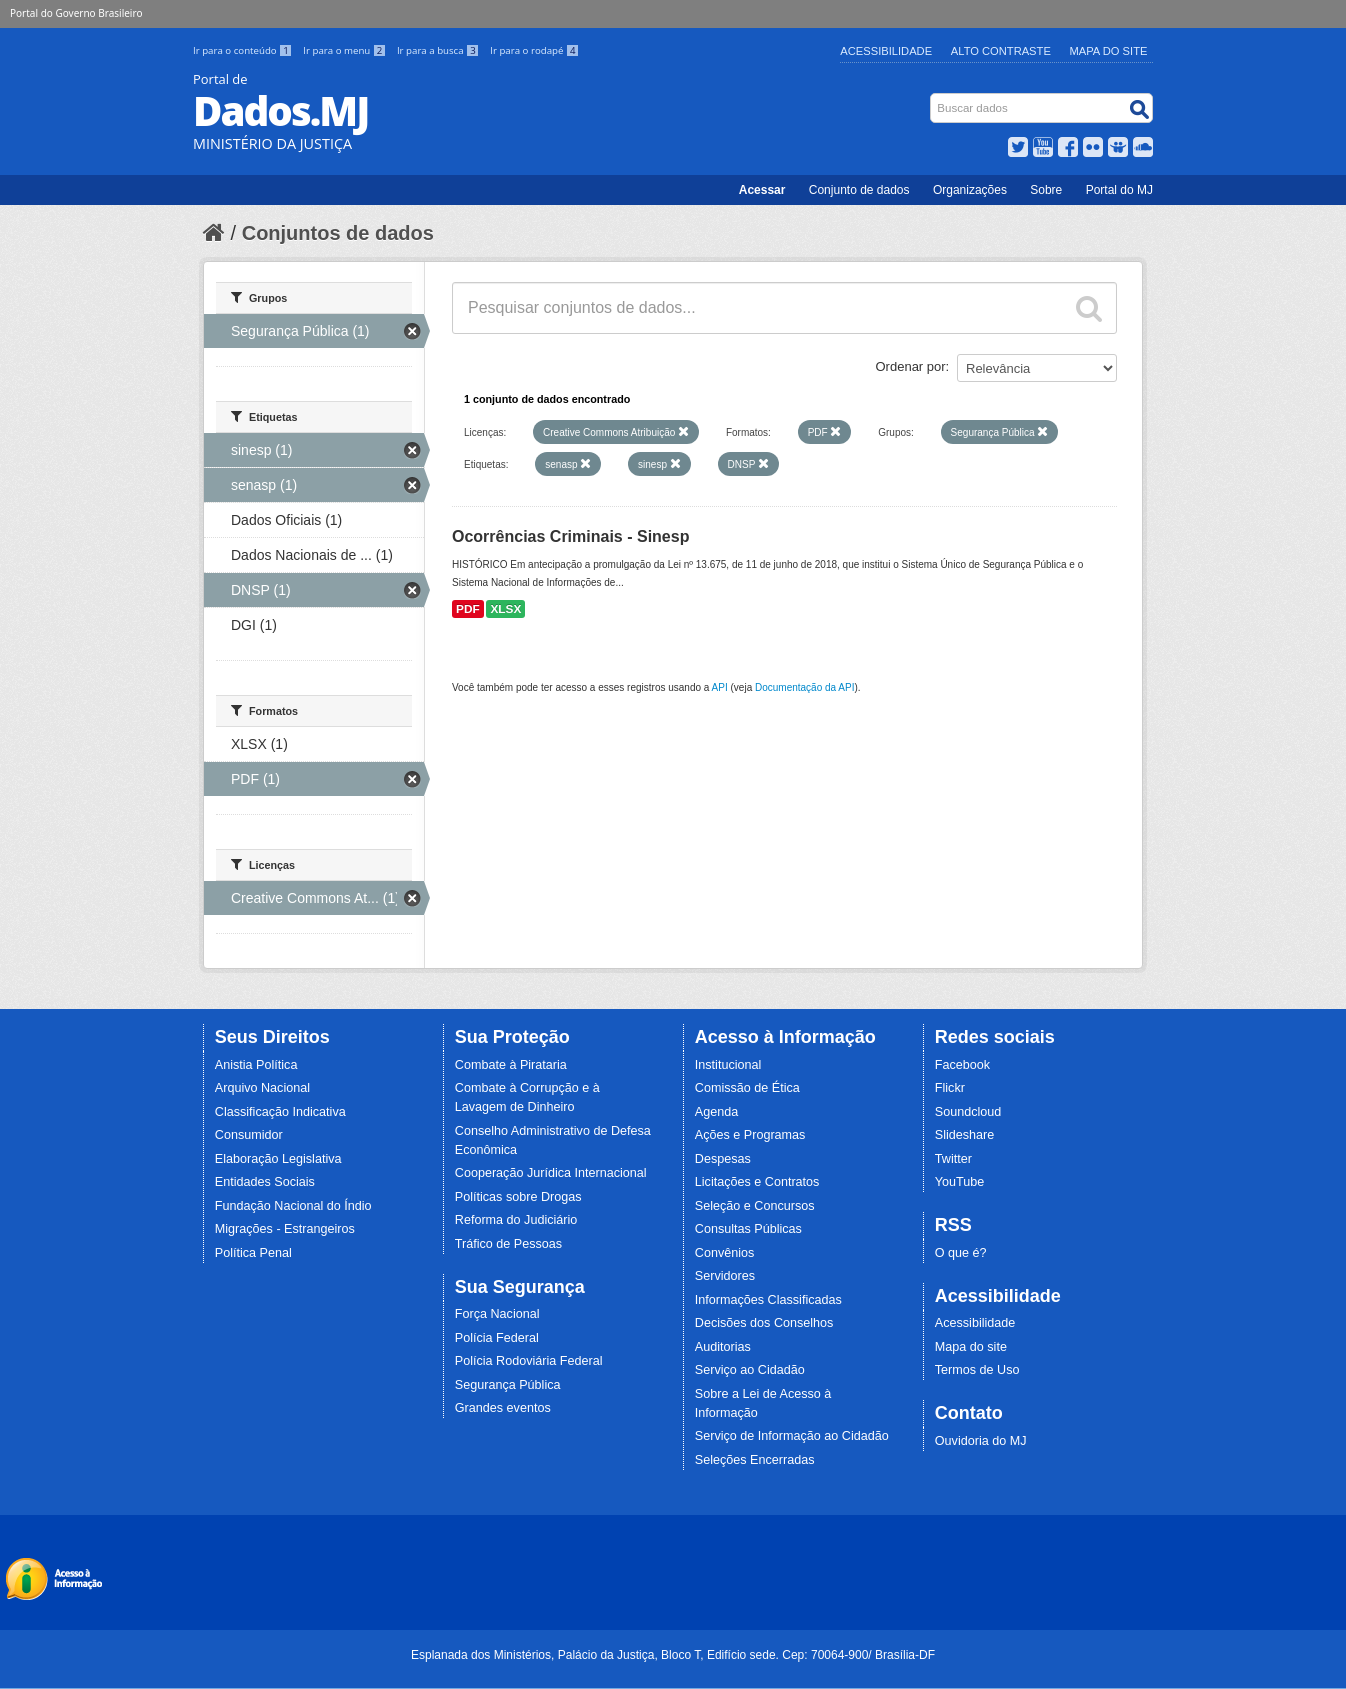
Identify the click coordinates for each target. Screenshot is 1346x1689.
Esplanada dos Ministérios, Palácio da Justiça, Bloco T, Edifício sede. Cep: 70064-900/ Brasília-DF (673, 1655)
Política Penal (253, 1253)
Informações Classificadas (768, 1300)
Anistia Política (256, 1065)
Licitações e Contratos (757, 1182)
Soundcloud (968, 1112)
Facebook (962, 1065)
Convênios (725, 1253)
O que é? (961, 1253)
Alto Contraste (1001, 51)
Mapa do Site (1109, 51)
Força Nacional (497, 1314)
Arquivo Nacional (262, 1088)
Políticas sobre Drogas (518, 1197)
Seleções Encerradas (755, 1460)
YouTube (960, 1182)
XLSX (505, 609)
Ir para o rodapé (534, 50)
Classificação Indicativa (280, 1112)
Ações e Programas (750, 1135)
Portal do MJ (1119, 190)
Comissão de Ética (747, 1088)
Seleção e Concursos (755, 1206)
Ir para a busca (439, 50)
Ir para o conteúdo (244, 50)
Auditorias (723, 1347)
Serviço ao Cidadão (750, 1370)
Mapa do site (971, 1347)
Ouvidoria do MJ (981, 1441)
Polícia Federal (497, 1338)
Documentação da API (805, 687)
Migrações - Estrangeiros (285, 1229)
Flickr (950, 1088)
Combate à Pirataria (511, 1065)
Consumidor (249, 1135)
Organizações (970, 190)
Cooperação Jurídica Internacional (551, 1173)
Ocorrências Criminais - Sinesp (570, 536)
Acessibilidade (886, 51)
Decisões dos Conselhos (764, 1323)
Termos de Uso (977, 1370)
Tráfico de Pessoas (508, 1244)
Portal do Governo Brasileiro (76, 13)
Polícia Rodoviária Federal (529, 1361)
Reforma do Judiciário (516, 1220)
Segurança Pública (508, 1385)
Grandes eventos (503, 1408)
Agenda (716, 1112)
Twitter (953, 1159)
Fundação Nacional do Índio (293, 1206)
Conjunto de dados (859, 190)
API (720, 687)
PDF (468, 609)
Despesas (723, 1159)
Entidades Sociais (265, 1182)
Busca (932, 97)
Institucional (728, 1065)
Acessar (762, 190)
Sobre (1046, 190)
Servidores (725, 1276)
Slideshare (965, 1135)
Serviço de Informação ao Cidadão (792, 1436)
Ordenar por (911, 366)
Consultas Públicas (748, 1229)
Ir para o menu (346, 50)
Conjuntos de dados (338, 233)
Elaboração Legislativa (278, 1159)
